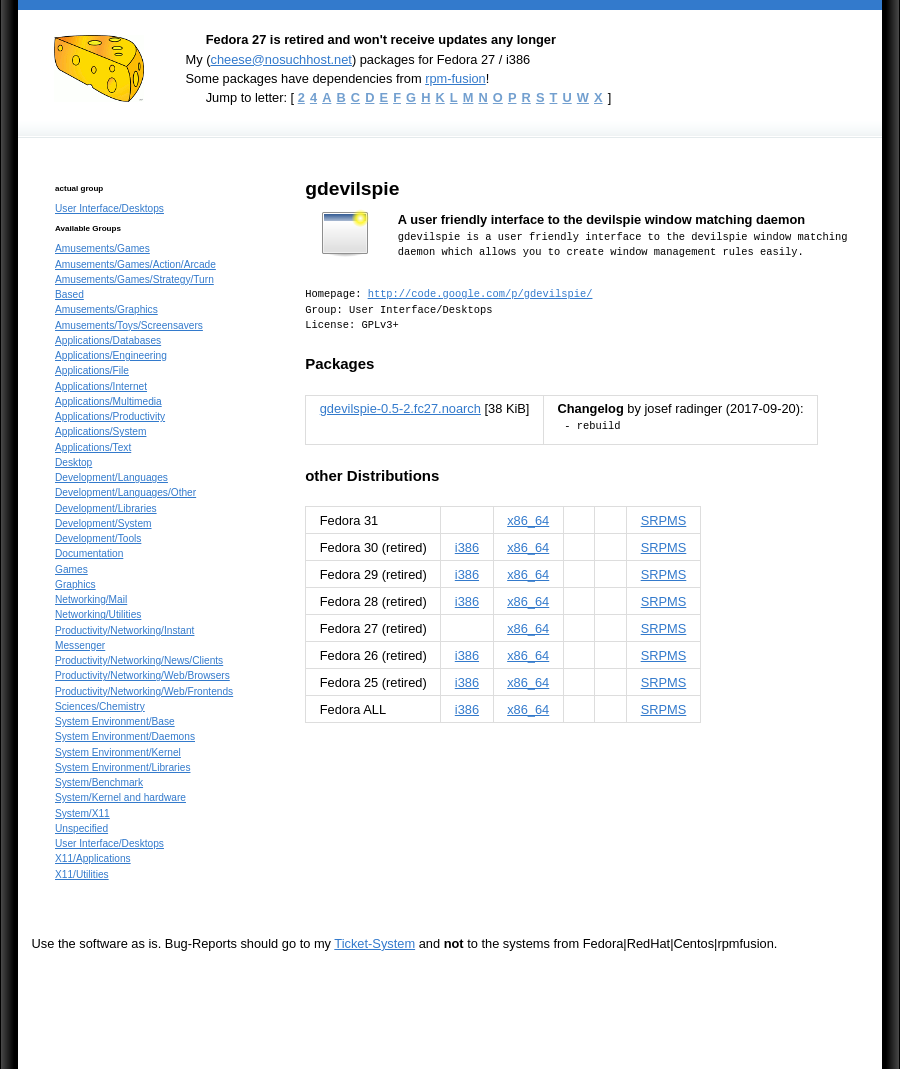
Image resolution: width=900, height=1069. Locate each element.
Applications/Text (93, 447)
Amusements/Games (102, 248)
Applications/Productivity (110, 416)
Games (71, 569)
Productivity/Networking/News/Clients (139, 660)
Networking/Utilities (98, 614)
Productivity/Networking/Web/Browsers (142, 675)
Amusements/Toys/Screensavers (129, 325)
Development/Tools (98, 538)
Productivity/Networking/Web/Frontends (144, 691)
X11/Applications (93, 858)
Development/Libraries (106, 508)
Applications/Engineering (111, 355)
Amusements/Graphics (106, 309)
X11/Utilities (82, 874)
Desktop (73, 462)
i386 (467, 547)
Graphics (75, 584)
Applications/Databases (108, 340)
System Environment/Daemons (125, 736)
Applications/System (100, 431)
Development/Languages (111, 477)
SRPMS (664, 520)
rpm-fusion (455, 78)
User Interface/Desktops (109, 208)
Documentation (89, 553)
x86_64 (528, 520)
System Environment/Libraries (122, 767)
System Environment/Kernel (118, 752)
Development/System (103, 523)
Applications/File (92, 370)
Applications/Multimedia (108, 401)
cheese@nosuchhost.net (280, 59)
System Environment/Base (115, 721)
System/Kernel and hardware (120, 797)
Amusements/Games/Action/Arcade (135, 264)
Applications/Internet (101, 386)
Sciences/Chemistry (100, 706)
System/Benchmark (99, 782)
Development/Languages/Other (125, 492)
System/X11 (82, 813)
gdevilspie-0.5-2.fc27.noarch (400, 408)
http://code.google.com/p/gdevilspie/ (480, 294)
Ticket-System (374, 943)
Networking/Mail (91, 599)
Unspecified (81, 828)
